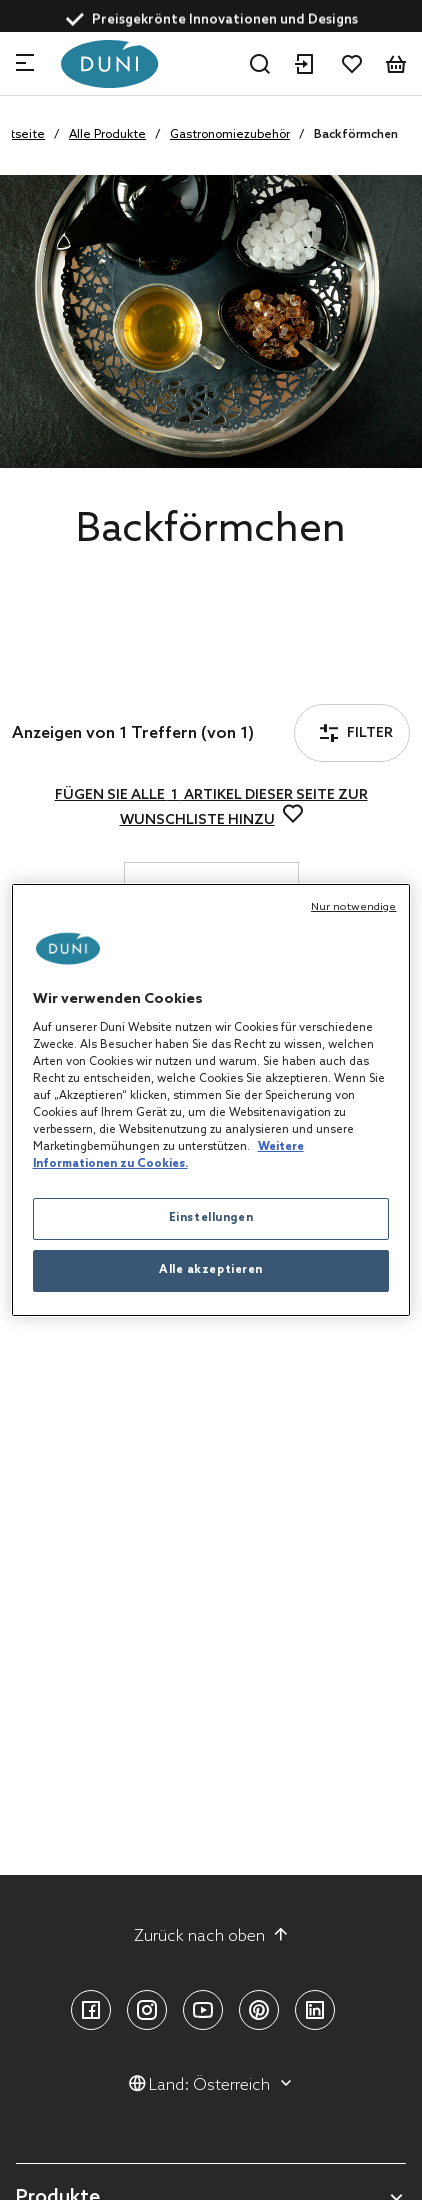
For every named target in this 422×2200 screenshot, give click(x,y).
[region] (211, 1100)
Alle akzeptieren (211, 1270)
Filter (69, 678)
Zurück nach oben (211, 1936)
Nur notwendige (353, 907)
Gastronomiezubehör (230, 135)
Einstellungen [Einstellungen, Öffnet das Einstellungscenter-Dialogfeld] (211, 1218)
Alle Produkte (107, 135)
